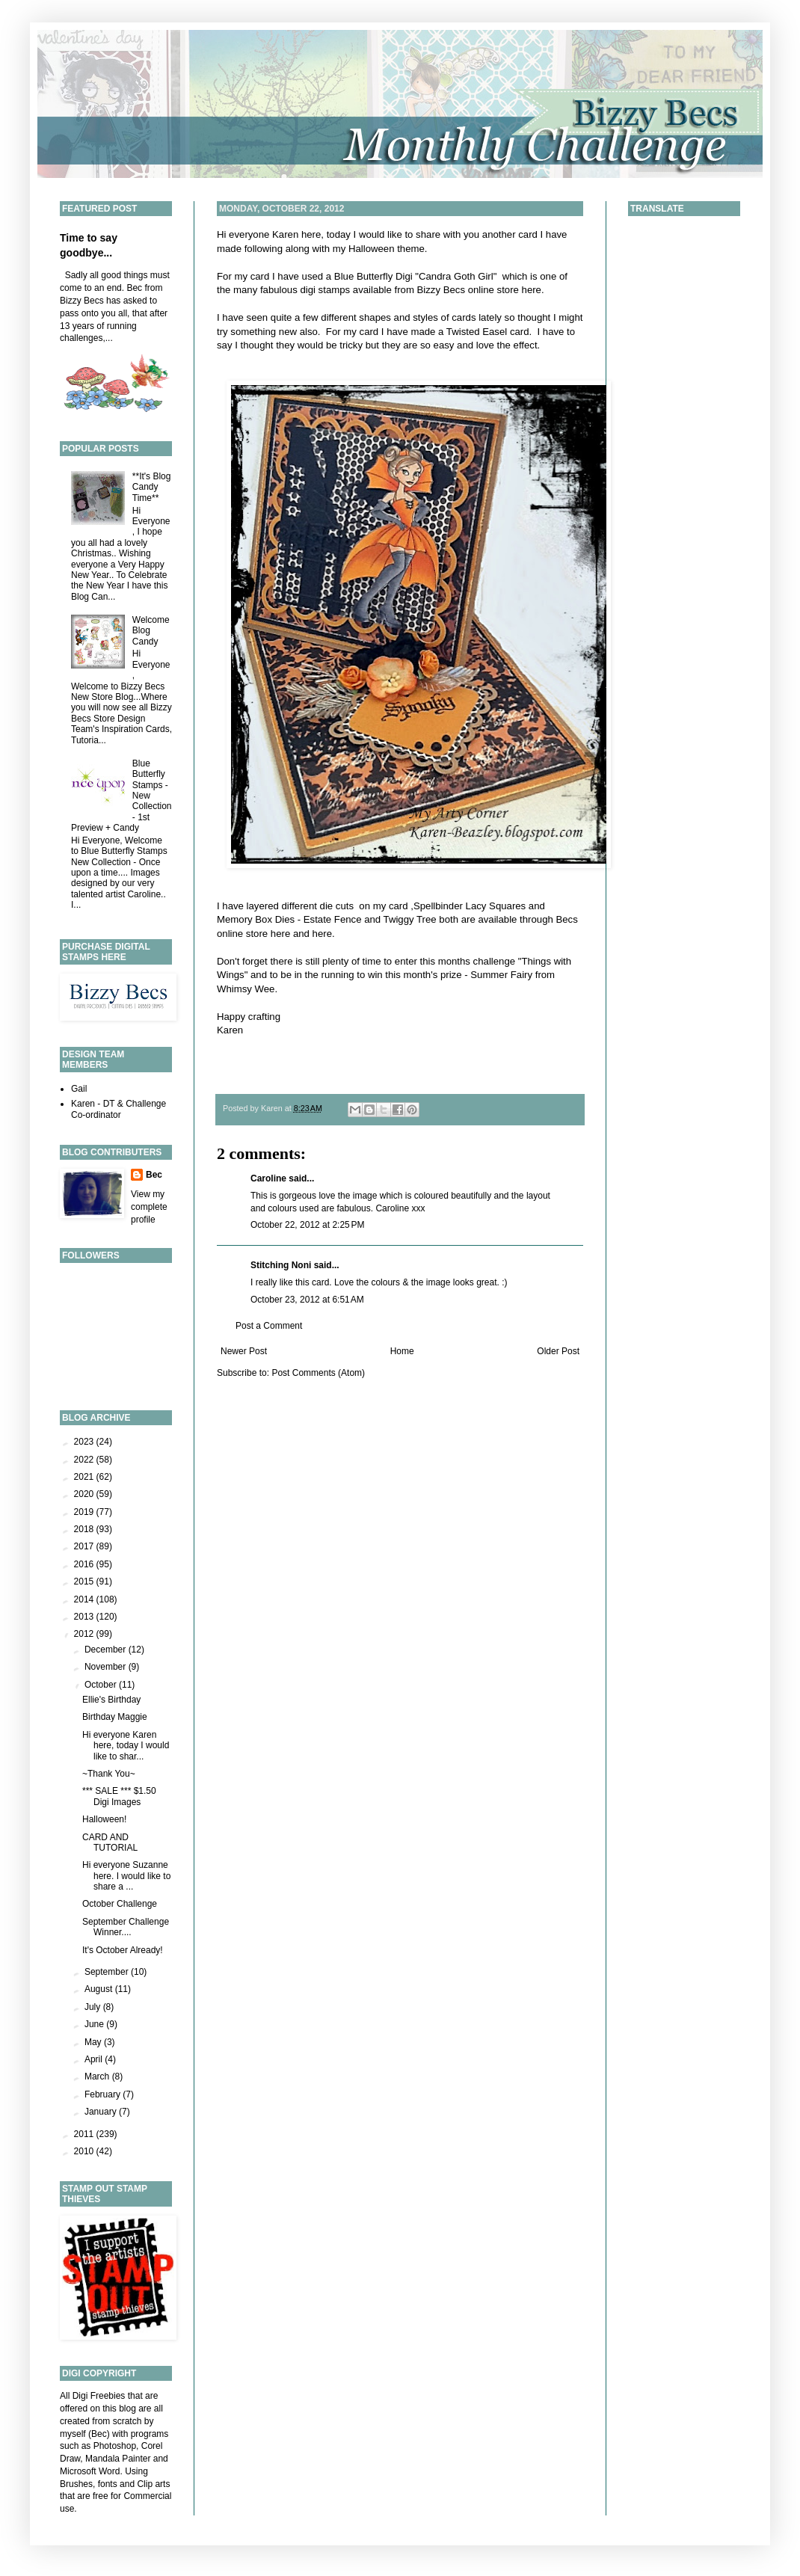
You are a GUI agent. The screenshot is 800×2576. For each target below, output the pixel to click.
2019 (85, 1512)
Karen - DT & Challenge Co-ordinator (118, 1108)
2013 (85, 1616)
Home (402, 1351)
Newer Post (244, 1351)
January (101, 2111)
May (94, 2042)
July (93, 2007)
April (94, 2059)
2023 (85, 1441)
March (98, 2076)
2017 (85, 1546)
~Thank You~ (108, 1773)
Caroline (268, 1178)
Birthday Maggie (114, 1717)
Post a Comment (269, 1326)
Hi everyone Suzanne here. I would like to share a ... (126, 1876)
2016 (85, 1564)
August (99, 1989)
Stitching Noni (280, 1265)
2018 (85, 1529)
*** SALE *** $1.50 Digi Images (119, 1796)
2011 (85, 2134)
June (95, 2024)
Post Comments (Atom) (318, 1373)
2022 (85, 1459)
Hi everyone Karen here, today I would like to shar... (125, 1746)
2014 (85, 1599)
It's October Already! (122, 1950)
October (101, 1684)
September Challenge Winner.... (125, 1926)
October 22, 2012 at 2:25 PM (307, 1225)
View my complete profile (149, 1207)
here (531, 289)
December (106, 1649)
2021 (85, 1477)
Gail (79, 1088)
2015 (85, 1581)
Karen (285, 234)
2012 (85, 1634)
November (106, 1667)
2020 (85, 1494)
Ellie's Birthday (111, 1699)
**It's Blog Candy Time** (151, 487)
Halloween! (104, 1819)
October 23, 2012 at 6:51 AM (307, 1299)
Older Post (558, 1351)
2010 (85, 2151)
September (107, 1972)
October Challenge (119, 1904)
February (103, 2094)
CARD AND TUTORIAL (110, 1842)
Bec (154, 1174)
